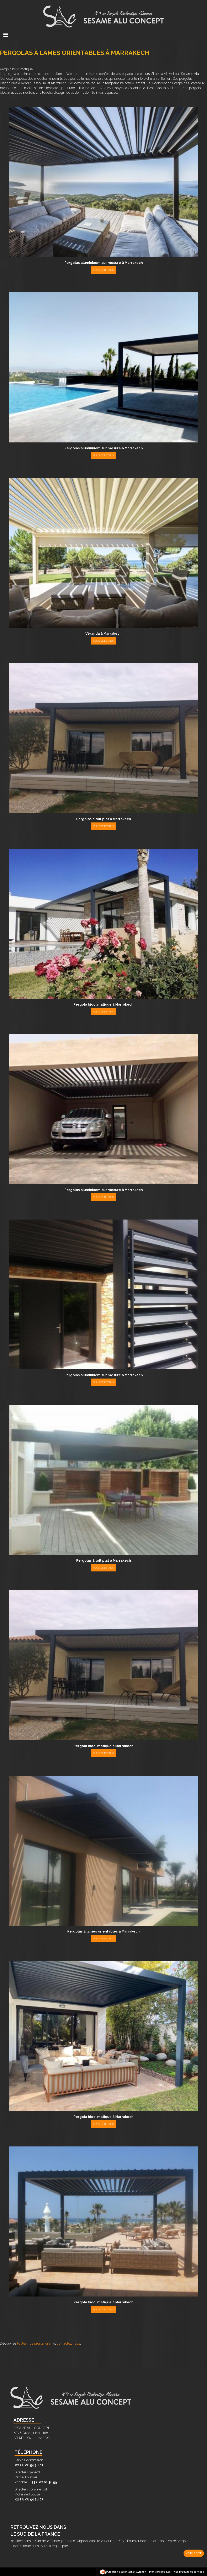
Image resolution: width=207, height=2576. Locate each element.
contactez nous (68, 2343)
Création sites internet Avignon (123, 2571)
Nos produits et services (189, 2571)
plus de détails (103, 269)
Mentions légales (160, 2571)
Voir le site (194, 2553)
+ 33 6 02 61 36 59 (43, 2482)
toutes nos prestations (33, 2343)
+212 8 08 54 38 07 (29, 2465)
